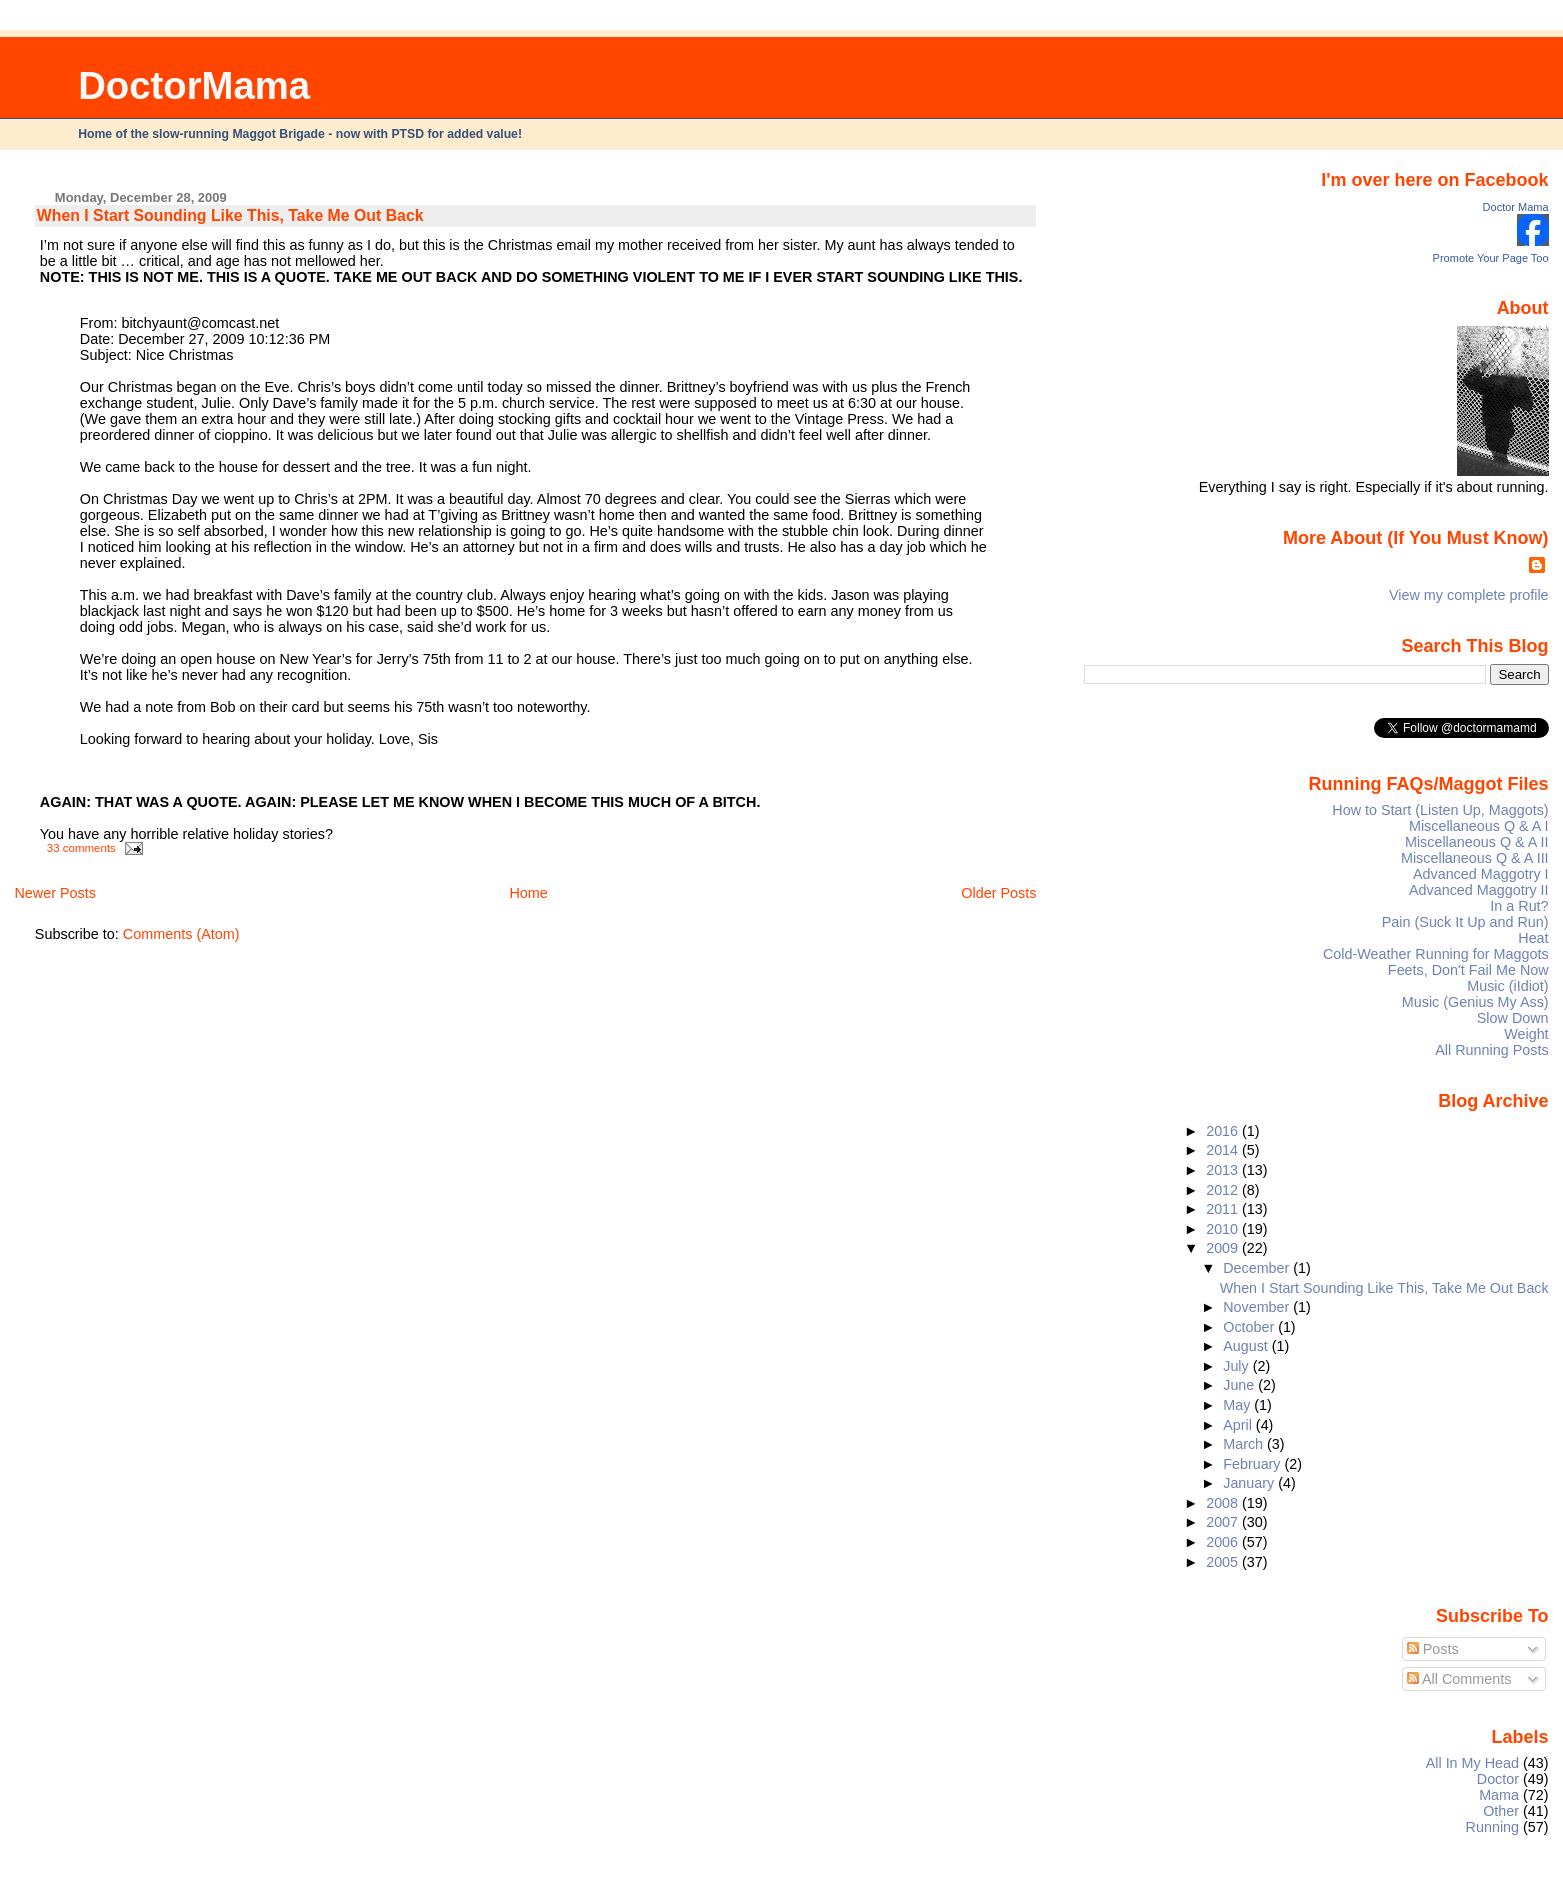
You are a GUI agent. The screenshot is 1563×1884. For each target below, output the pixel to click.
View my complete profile (1469, 595)
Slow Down (1513, 1018)
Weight (1526, 1034)
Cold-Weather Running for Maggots (1436, 954)
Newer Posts (55, 893)
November (1258, 1307)
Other (1501, 1811)
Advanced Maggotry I (1481, 874)
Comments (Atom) (181, 934)
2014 (1224, 1150)
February (1253, 1464)
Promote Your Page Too (1491, 258)
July (1237, 1366)
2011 (1224, 1209)
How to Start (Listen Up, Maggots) (1440, 810)
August (1247, 1346)
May (1238, 1405)
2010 (1224, 1229)
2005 (1224, 1562)
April (1239, 1425)
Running (1493, 1827)
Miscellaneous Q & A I (1479, 826)
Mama (1499, 1795)
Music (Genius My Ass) (1475, 1002)
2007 (1224, 1522)
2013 (1224, 1170)
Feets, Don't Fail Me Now (1468, 970)
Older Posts (998, 893)
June (1240, 1385)
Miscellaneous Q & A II (1477, 842)
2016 (1224, 1131)
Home (528, 893)
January (1250, 1483)
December (1258, 1268)
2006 (1224, 1542)
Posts (1433, 1649)
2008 (1224, 1503)
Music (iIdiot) (1507, 986)
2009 (1224, 1248)
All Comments (1459, 1679)
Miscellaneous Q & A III (1475, 858)
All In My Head (1472, 1763)
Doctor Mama (1516, 207)
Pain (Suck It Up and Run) (1465, 922)
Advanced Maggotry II (1479, 890)
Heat (1533, 938)
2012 (1224, 1190)
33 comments (81, 848)
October (1250, 1327)
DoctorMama (194, 85)
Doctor (1498, 1779)
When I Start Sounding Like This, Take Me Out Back (230, 215)
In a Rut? (1519, 906)
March (1245, 1444)
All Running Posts (1491, 1050)
